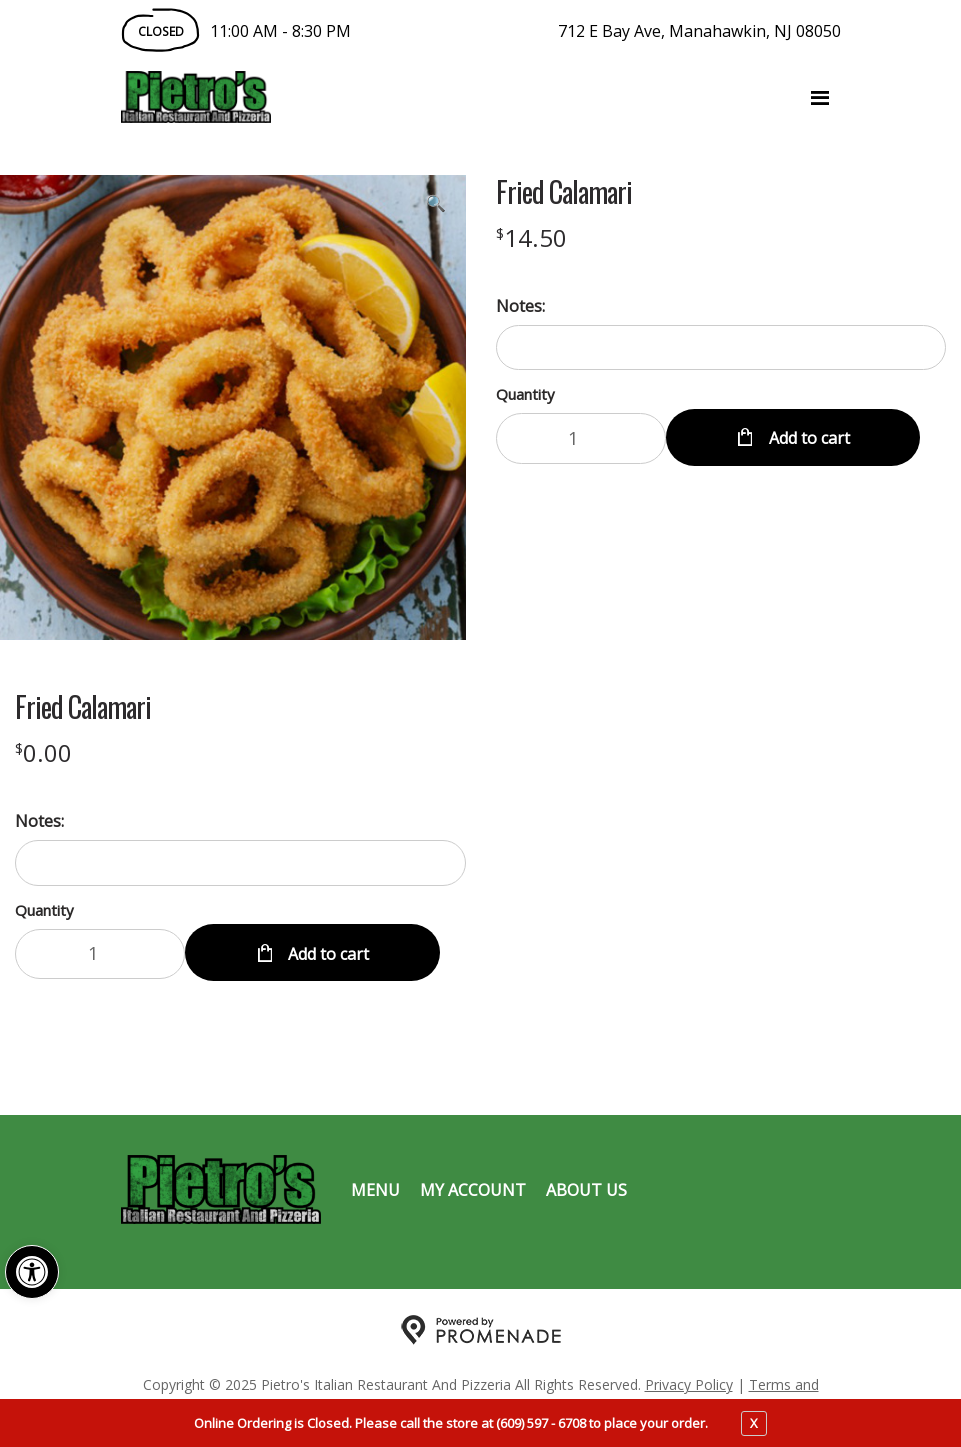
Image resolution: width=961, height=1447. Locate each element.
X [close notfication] (754, 1423)
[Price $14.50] (531, 237)
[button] (32, 1272)
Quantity (525, 394)
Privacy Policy (689, 1384)
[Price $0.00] (43, 752)
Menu (375, 1190)
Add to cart (807, 438)
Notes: (520, 306)
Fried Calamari (564, 192)
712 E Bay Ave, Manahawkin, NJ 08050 (699, 31)
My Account (473, 1190)
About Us (586, 1190)
